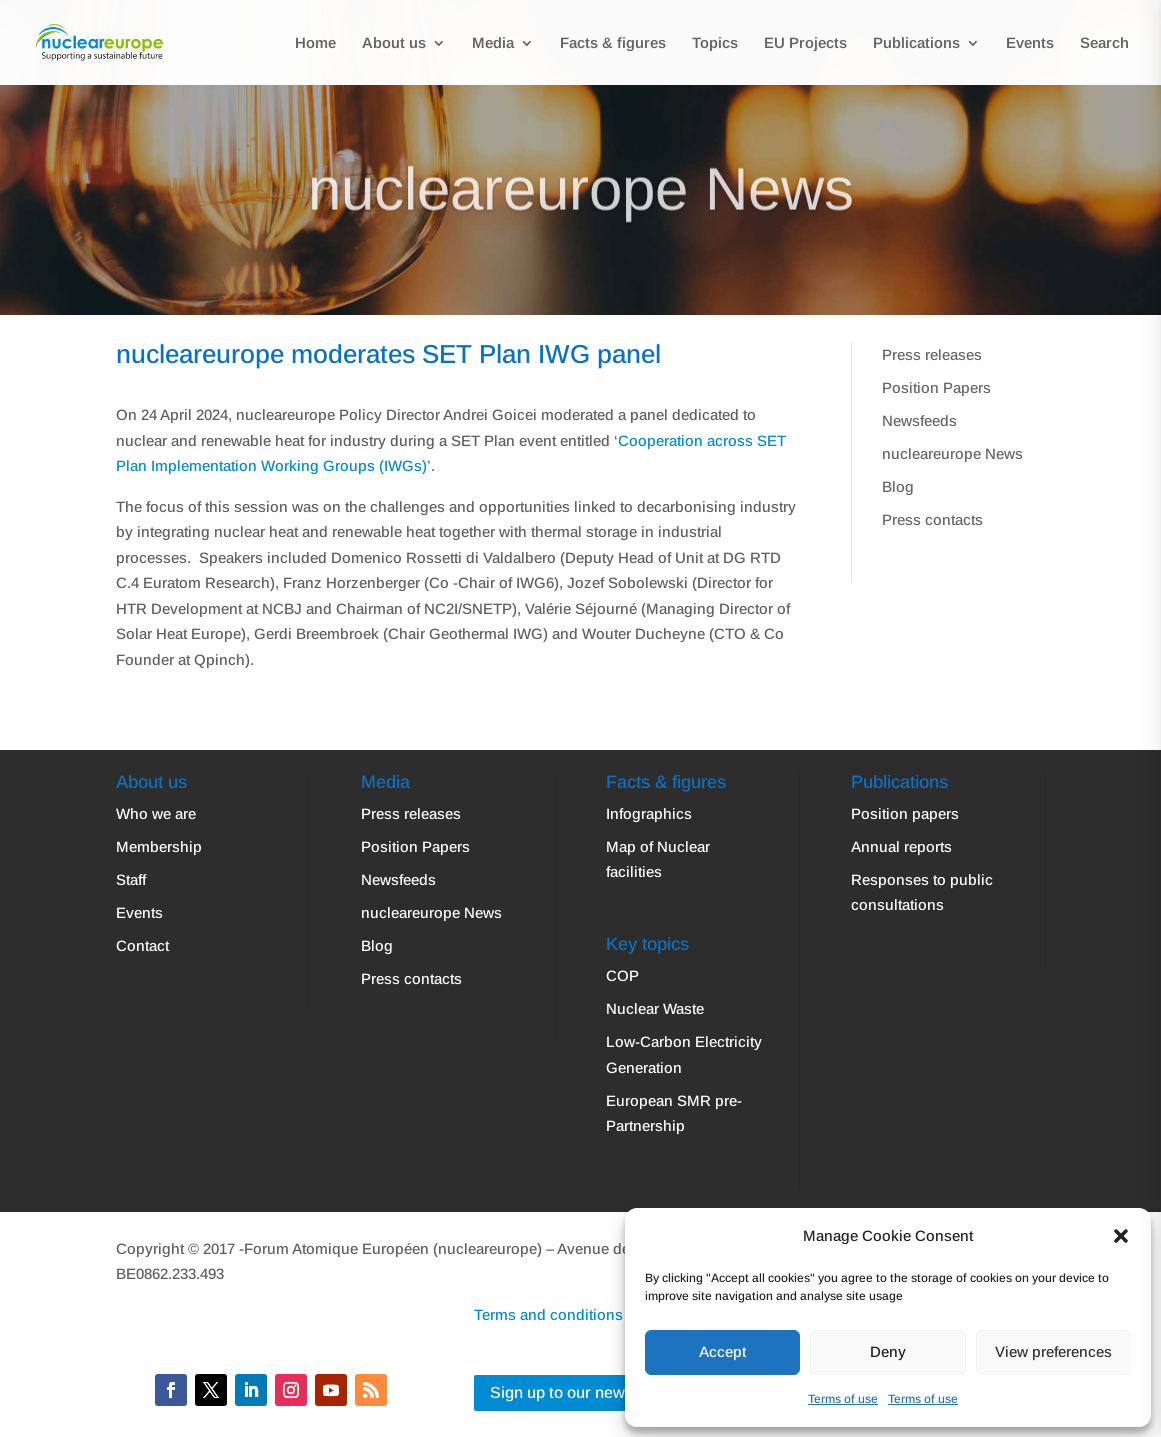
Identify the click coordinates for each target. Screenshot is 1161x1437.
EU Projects (805, 43)
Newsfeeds (919, 420)
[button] (1121, 1236)
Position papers (905, 813)
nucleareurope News (952, 453)
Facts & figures (613, 43)
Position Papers (936, 387)
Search (1104, 43)
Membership (159, 846)
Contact (142, 945)
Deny (888, 1351)
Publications (916, 43)
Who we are (156, 813)
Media (493, 43)
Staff (131, 879)
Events (1030, 43)
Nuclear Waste (655, 1008)
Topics (715, 43)
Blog (898, 486)
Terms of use (843, 1399)
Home (315, 43)
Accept (722, 1351)
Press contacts (932, 519)
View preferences (1053, 1351)
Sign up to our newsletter (580, 1392)
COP (622, 975)
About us (394, 43)
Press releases (932, 354)
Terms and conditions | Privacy (580, 1314)
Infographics (649, 813)
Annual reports (901, 846)
